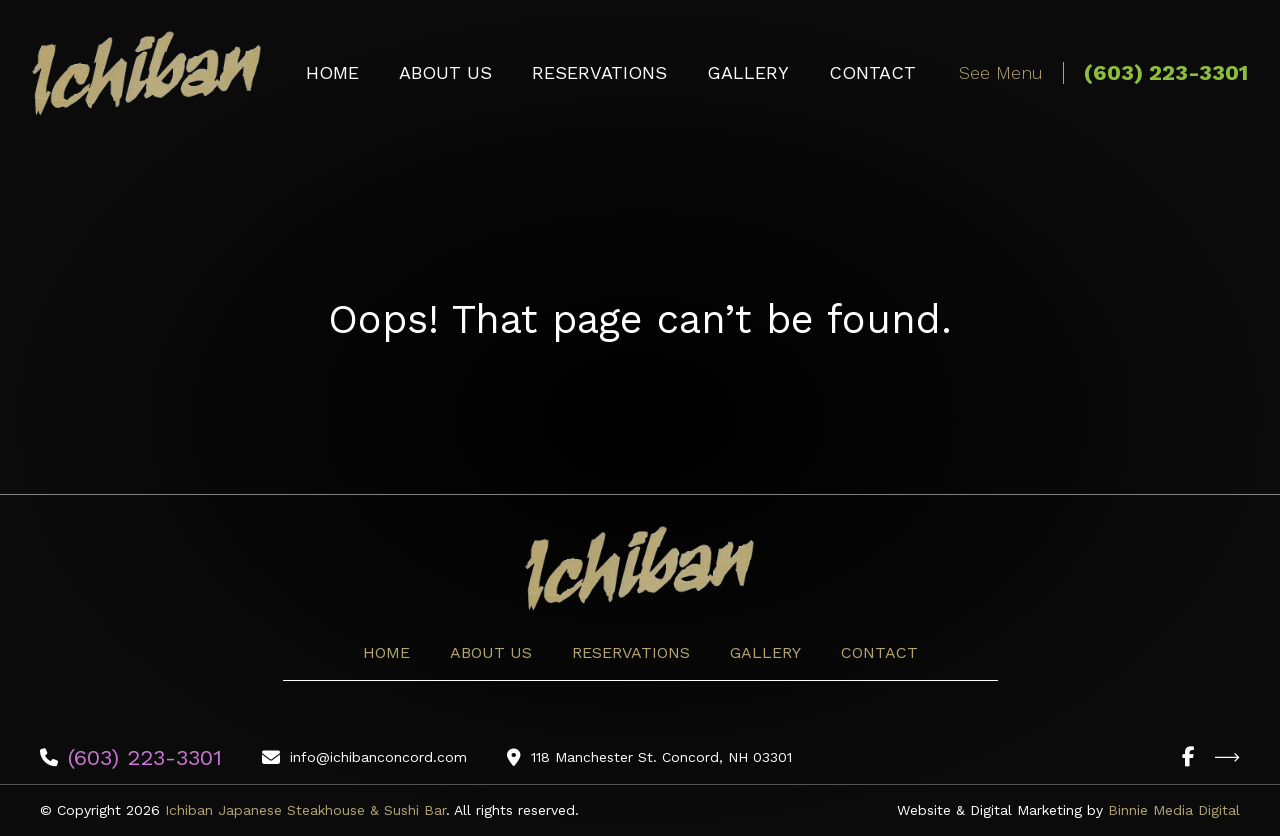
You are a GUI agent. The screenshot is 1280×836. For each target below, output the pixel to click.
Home (332, 72)
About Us (445, 72)
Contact (872, 72)
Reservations (599, 72)
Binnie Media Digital (1174, 810)
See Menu (1001, 72)
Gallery (748, 72)
